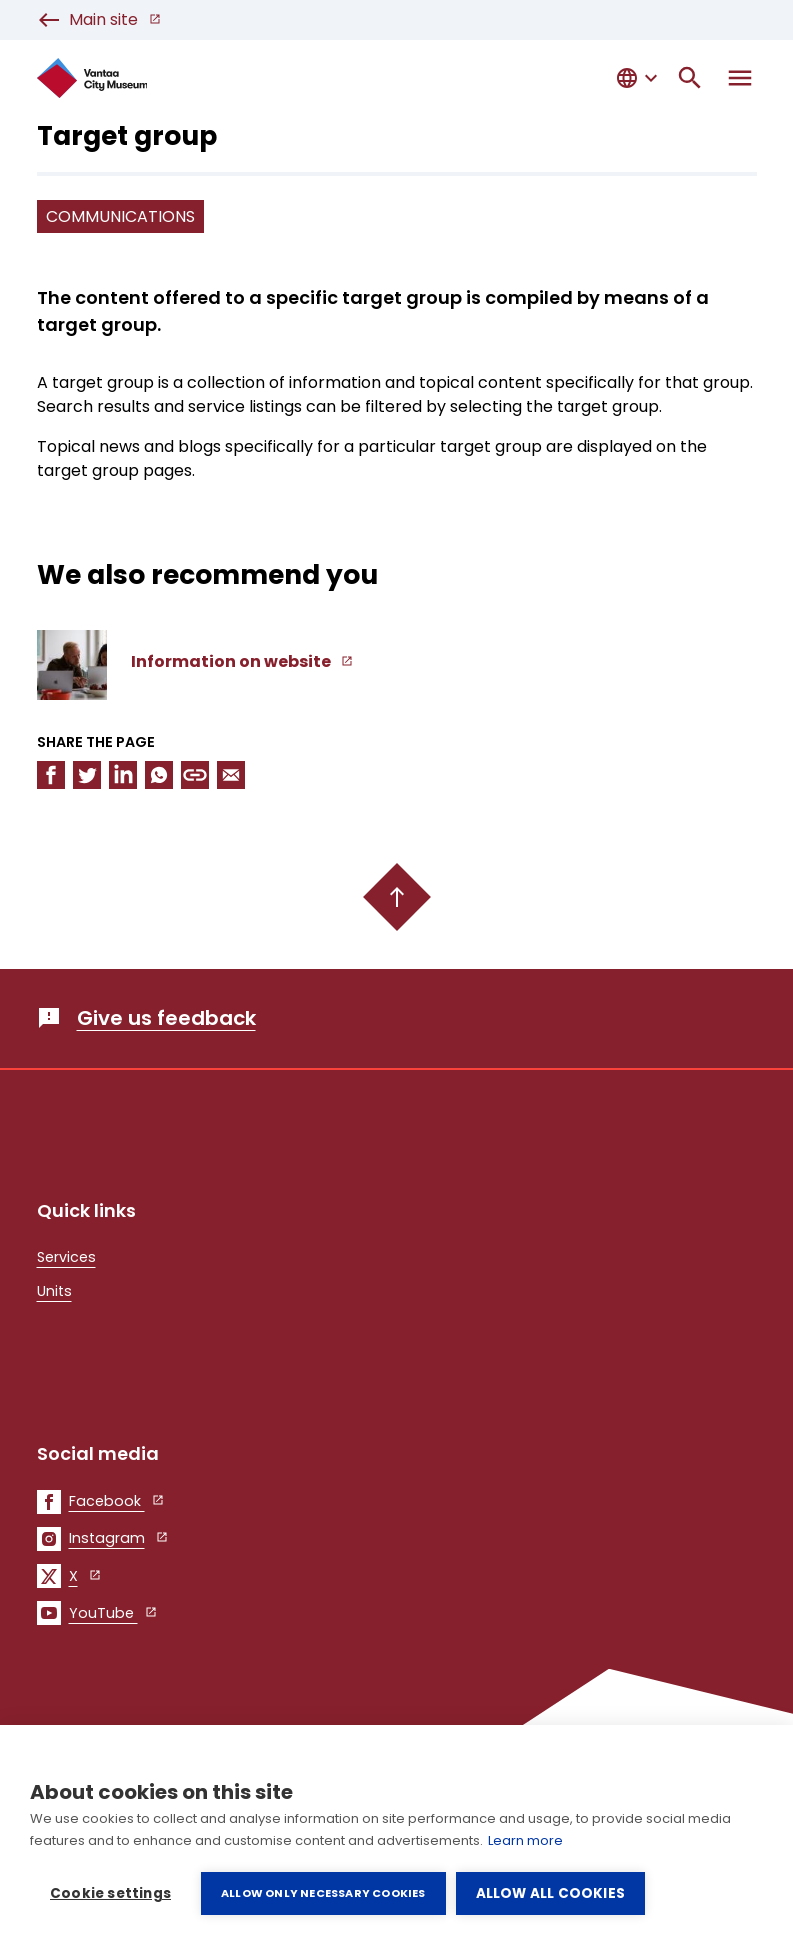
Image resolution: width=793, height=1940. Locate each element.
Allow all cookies (550, 1893)
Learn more (525, 1840)
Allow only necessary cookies (323, 1893)
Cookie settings (110, 1893)
